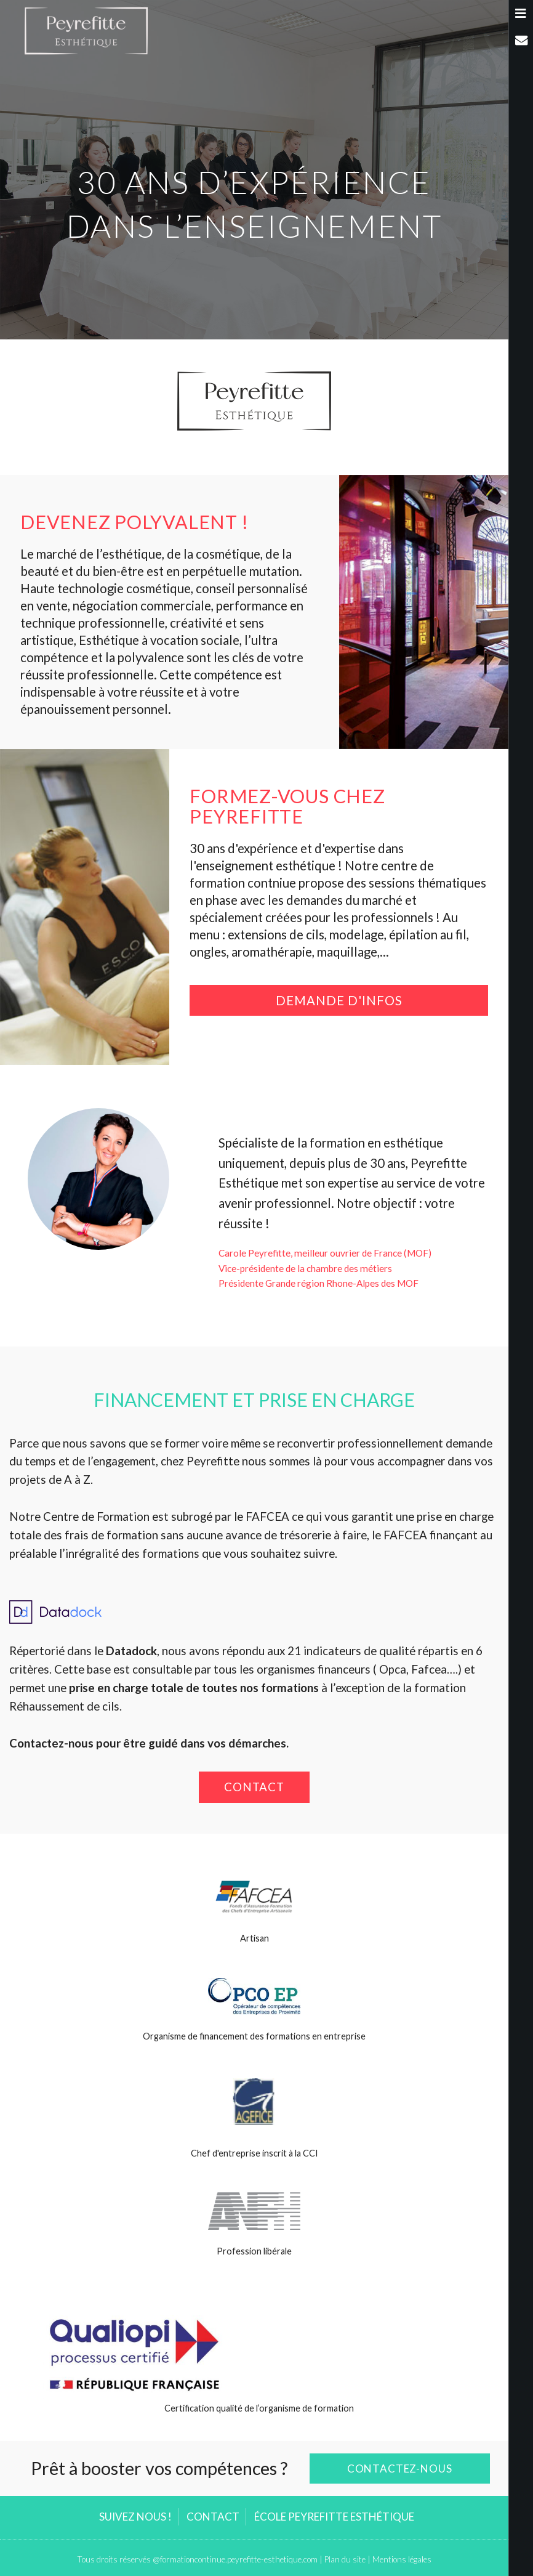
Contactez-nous (399, 2468)
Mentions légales (401, 2559)
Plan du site (345, 2559)
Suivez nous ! (135, 2516)
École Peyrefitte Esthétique (334, 2516)
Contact (254, 1787)
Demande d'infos (339, 1000)
